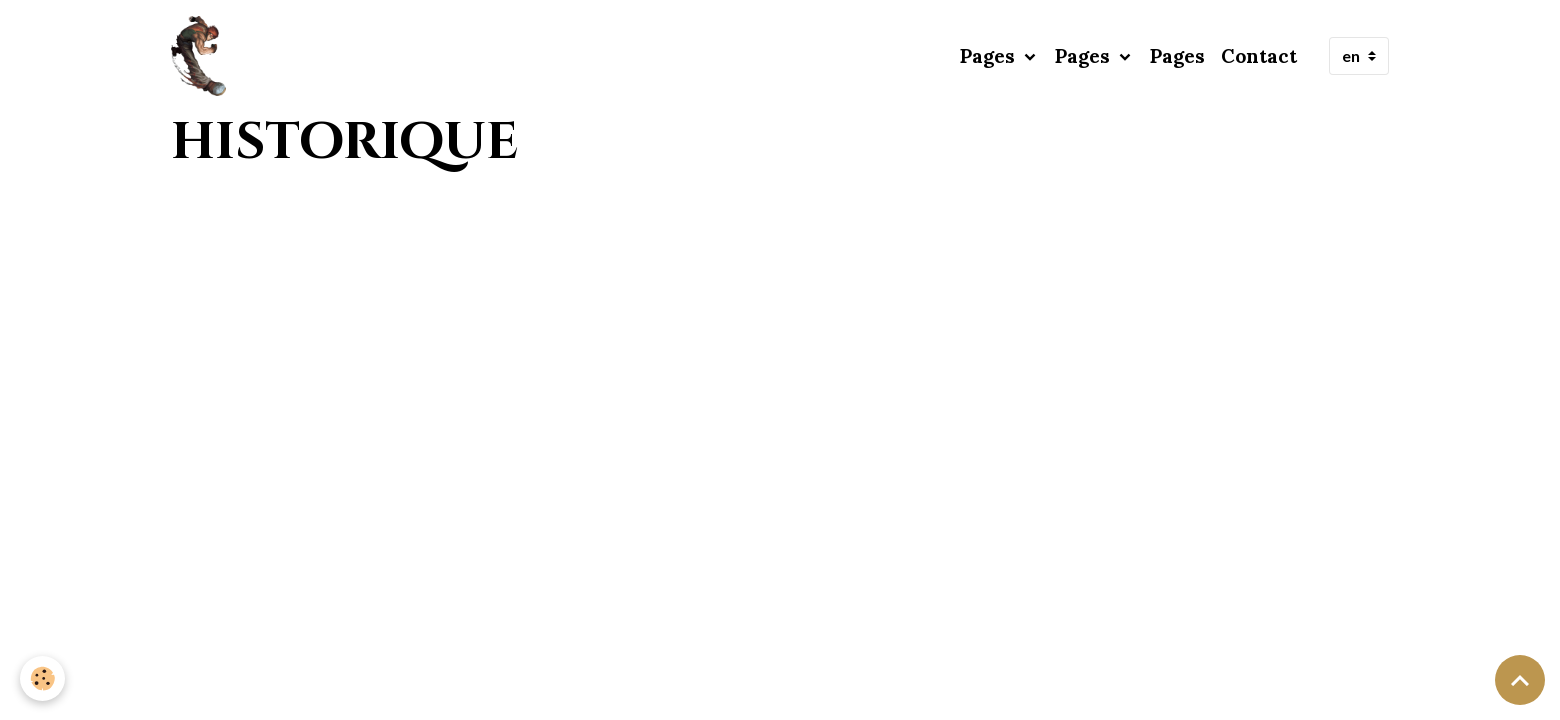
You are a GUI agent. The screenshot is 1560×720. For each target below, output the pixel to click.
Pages (990, 56)
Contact (1259, 56)
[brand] (202, 56)
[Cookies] (42, 678)
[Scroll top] (1520, 680)
